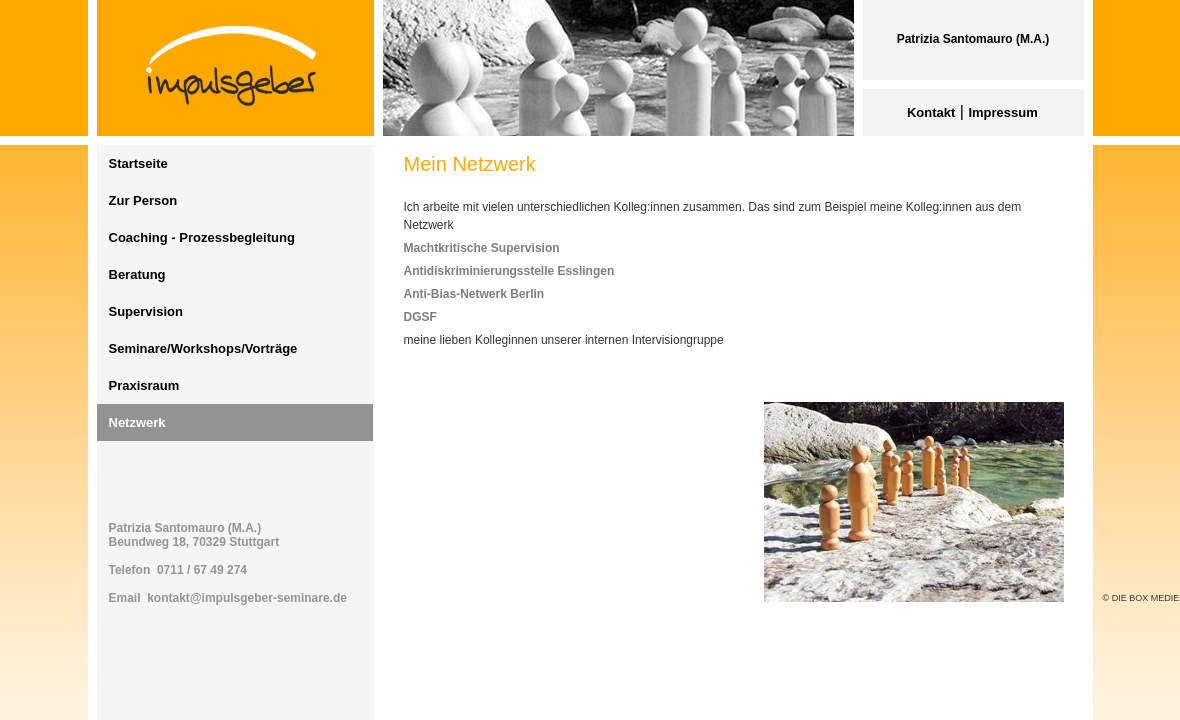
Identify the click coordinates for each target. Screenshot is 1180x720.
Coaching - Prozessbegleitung (202, 237)
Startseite (138, 163)
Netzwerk (137, 422)
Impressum (1002, 112)
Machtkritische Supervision (482, 248)
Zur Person (143, 200)
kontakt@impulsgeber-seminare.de (247, 598)
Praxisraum (144, 385)
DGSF (420, 317)
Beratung (137, 274)
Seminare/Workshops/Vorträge (203, 348)
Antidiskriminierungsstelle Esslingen (509, 271)
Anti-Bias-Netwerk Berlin (474, 294)
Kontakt (931, 112)
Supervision (146, 311)
